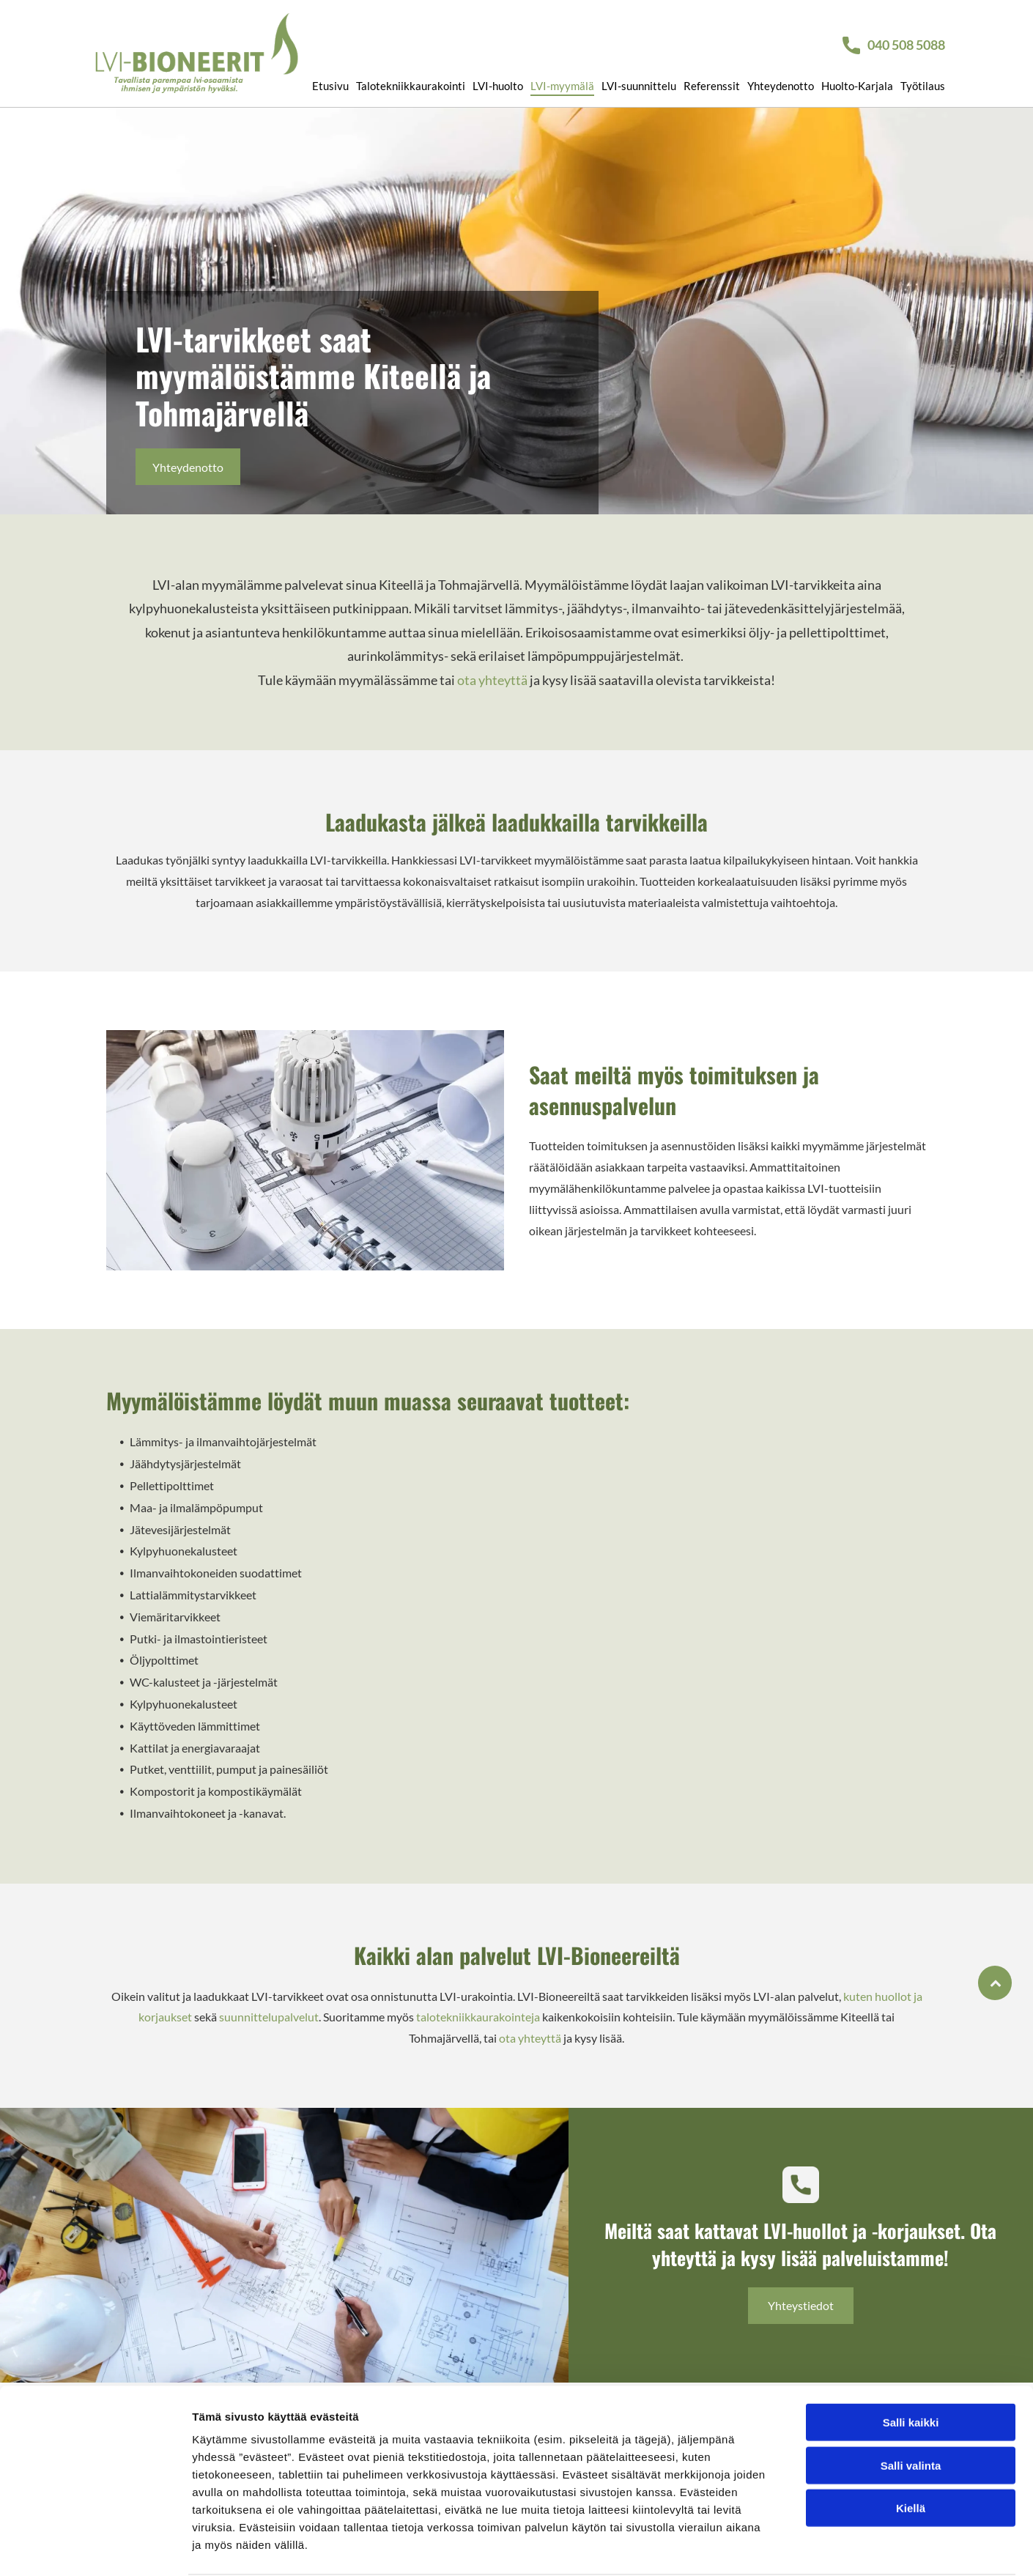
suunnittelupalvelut (269, 2017)
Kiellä (910, 2452)
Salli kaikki (911, 2366)
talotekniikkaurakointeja (478, 2017)
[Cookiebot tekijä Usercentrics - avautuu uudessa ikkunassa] (95, 2547)
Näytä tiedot (783, 2547)
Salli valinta (911, 2408)
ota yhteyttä (492, 680)
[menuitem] (327, 76)
